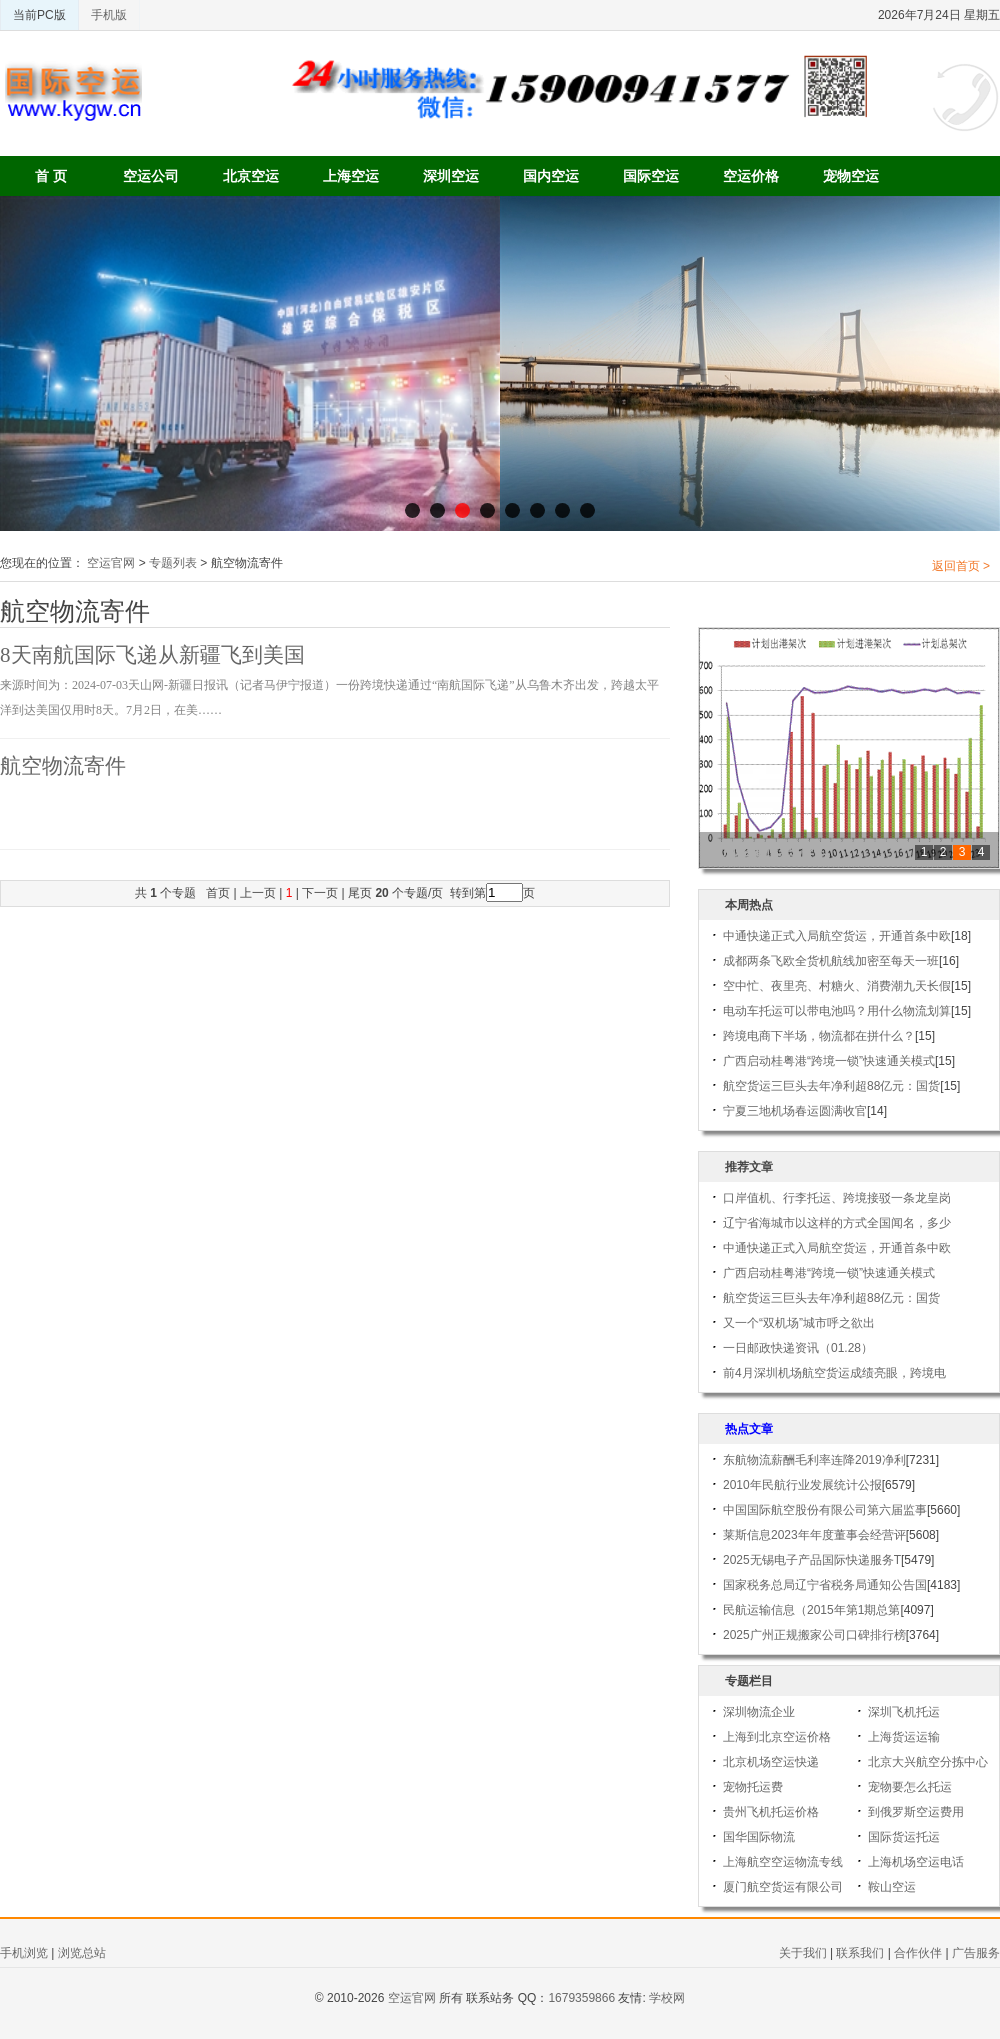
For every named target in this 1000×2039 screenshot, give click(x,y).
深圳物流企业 (759, 1712)
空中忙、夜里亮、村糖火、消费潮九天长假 (837, 986)
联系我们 (860, 1953)
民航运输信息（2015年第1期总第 (811, 1610)
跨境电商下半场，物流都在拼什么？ (819, 1036)
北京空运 (251, 176)
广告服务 (976, 1953)
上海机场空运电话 (916, 1862)
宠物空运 (851, 176)
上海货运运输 (904, 1737)
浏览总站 (82, 1953)
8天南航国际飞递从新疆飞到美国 (152, 655)
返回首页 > (961, 566)
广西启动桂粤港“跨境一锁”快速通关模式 (829, 1061)
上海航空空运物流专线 (783, 1862)
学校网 (667, 1998)
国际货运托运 (904, 1837)
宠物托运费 (753, 1787)
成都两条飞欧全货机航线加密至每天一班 (831, 961)
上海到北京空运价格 (777, 1737)
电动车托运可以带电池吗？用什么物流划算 (837, 1011)
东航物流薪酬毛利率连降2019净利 (814, 1460)
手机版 (109, 15)
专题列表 (173, 563)
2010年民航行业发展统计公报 (802, 1485)
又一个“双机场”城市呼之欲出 (799, 1323)
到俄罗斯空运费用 (916, 1812)
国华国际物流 (759, 1837)
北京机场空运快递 (771, 1762)
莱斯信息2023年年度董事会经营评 (814, 1535)
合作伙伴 (918, 1953)
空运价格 (751, 176)
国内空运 (551, 176)
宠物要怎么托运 (910, 1787)
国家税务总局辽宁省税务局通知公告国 (825, 1585)
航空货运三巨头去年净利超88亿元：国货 (831, 1086)
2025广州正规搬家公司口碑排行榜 (814, 1635)
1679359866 (581, 1998)
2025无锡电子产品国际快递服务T (812, 1560)
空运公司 (151, 176)
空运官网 (111, 563)
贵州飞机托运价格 (771, 1812)
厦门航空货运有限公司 (783, 1887)
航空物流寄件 (63, 766)
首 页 (51, 176)
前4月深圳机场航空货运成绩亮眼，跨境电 (834, 1373)
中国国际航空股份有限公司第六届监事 (825, 1510)
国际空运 (651, 176)
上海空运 (351, 176)
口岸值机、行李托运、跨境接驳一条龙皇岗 (837, 1198)
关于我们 (803, 1953)
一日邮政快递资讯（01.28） (798, 1348)
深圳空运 (451, 176)
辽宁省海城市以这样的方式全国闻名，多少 (837, 1223)
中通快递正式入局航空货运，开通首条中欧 (837, 936)
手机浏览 (24, 1953)
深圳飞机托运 (904, 1712)
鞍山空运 (892, 1887)
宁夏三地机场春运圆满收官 (795, 1111)
